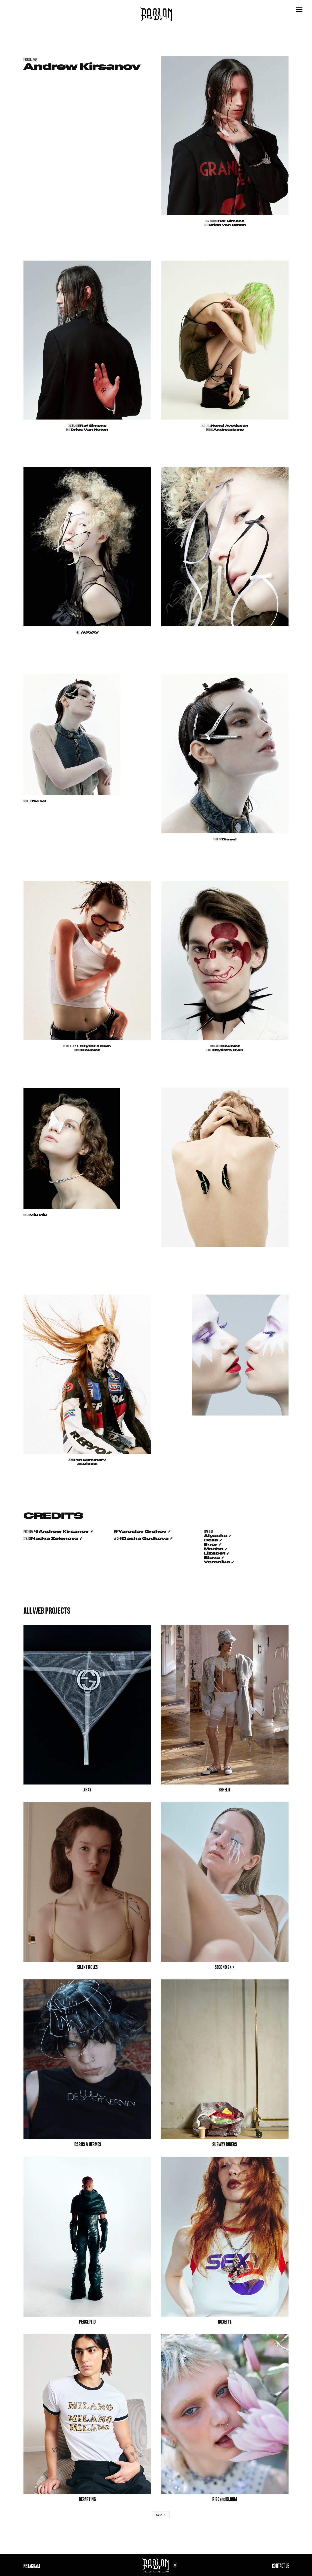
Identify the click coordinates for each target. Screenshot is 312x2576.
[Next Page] (161, 2515)
